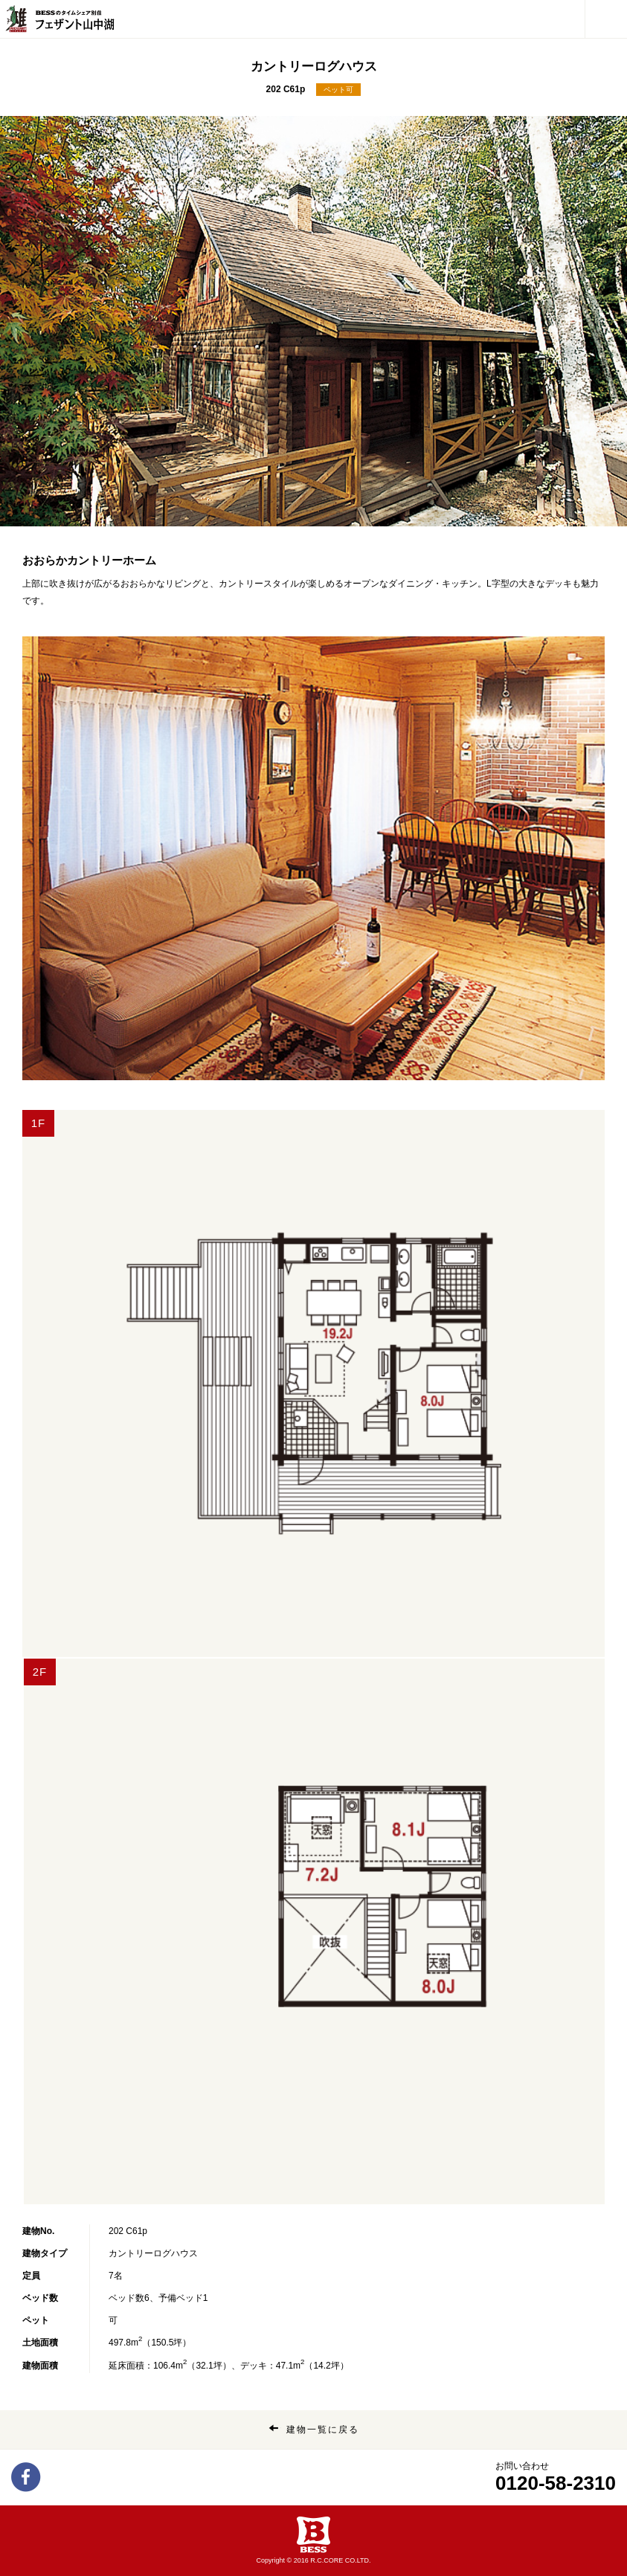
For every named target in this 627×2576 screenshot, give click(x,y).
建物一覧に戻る (322, 2429)
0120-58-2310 (555, 2483)
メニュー (602, 11)
